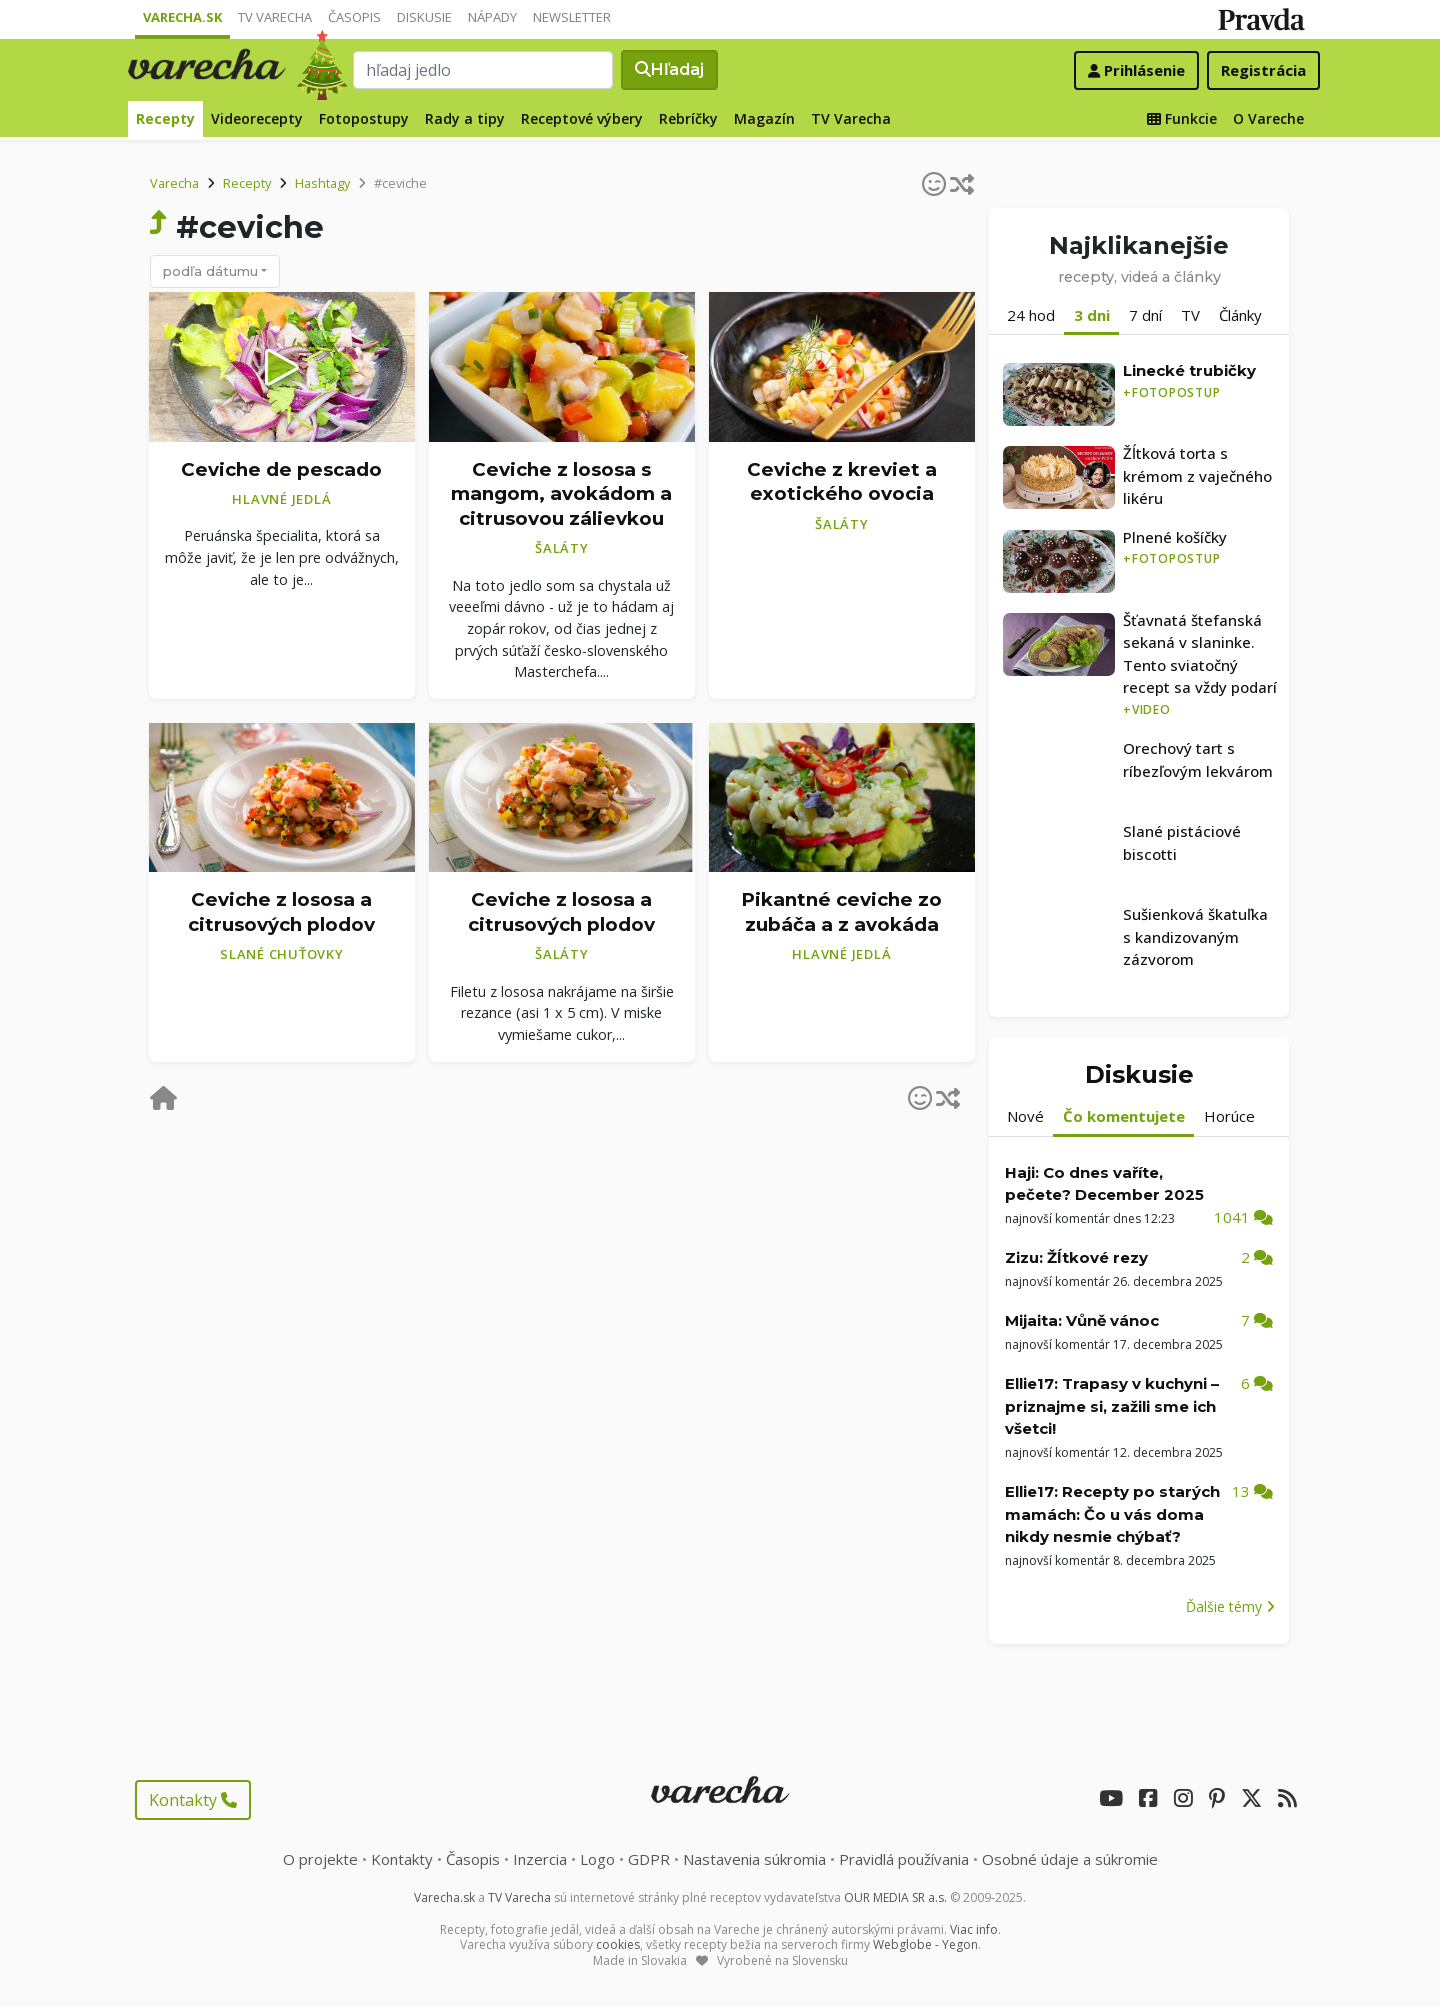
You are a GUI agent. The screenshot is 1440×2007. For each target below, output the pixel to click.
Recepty (165, 118)
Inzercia (540, 1859)
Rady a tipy (465, 118)
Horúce (1229, 1116)
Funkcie (1182, 118)
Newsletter (572, 17)
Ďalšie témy (1230, 1606)
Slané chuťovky (282, 954)
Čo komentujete (1124, 1116)
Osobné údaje (1070, 1859)
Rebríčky (688, 118)
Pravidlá (904, 1859)
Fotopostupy (364, 118)
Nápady (492, 17)
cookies (618, 1944)
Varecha (174, 183)
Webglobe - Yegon (925, 1944)
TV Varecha (275, 17)
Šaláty (562, 548)
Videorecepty (257, 118)
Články (1240, 315)
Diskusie (424, 17)
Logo (597, 1859)
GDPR (649, 1859)
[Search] (483, 70)
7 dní (1145, 315)
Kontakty (193, 1800)
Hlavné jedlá (281, 499)
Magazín (764, 118)
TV (1190, 315)
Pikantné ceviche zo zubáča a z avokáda (841, 912)
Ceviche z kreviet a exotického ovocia (842, 482)
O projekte (320, 1859)
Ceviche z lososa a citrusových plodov (281, 912)
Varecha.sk (182, 17)
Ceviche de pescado (281, 469)
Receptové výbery (582, 118)
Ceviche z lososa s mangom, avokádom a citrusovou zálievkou (561, 494)
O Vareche (1268, 118)
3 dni (1092, 315)
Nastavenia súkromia (754, 1859)
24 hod (1031, 315)
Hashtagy (322, 183)
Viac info (974, 1929)
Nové (1025, 1116)
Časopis (354, 17)
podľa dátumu (210, 271)
